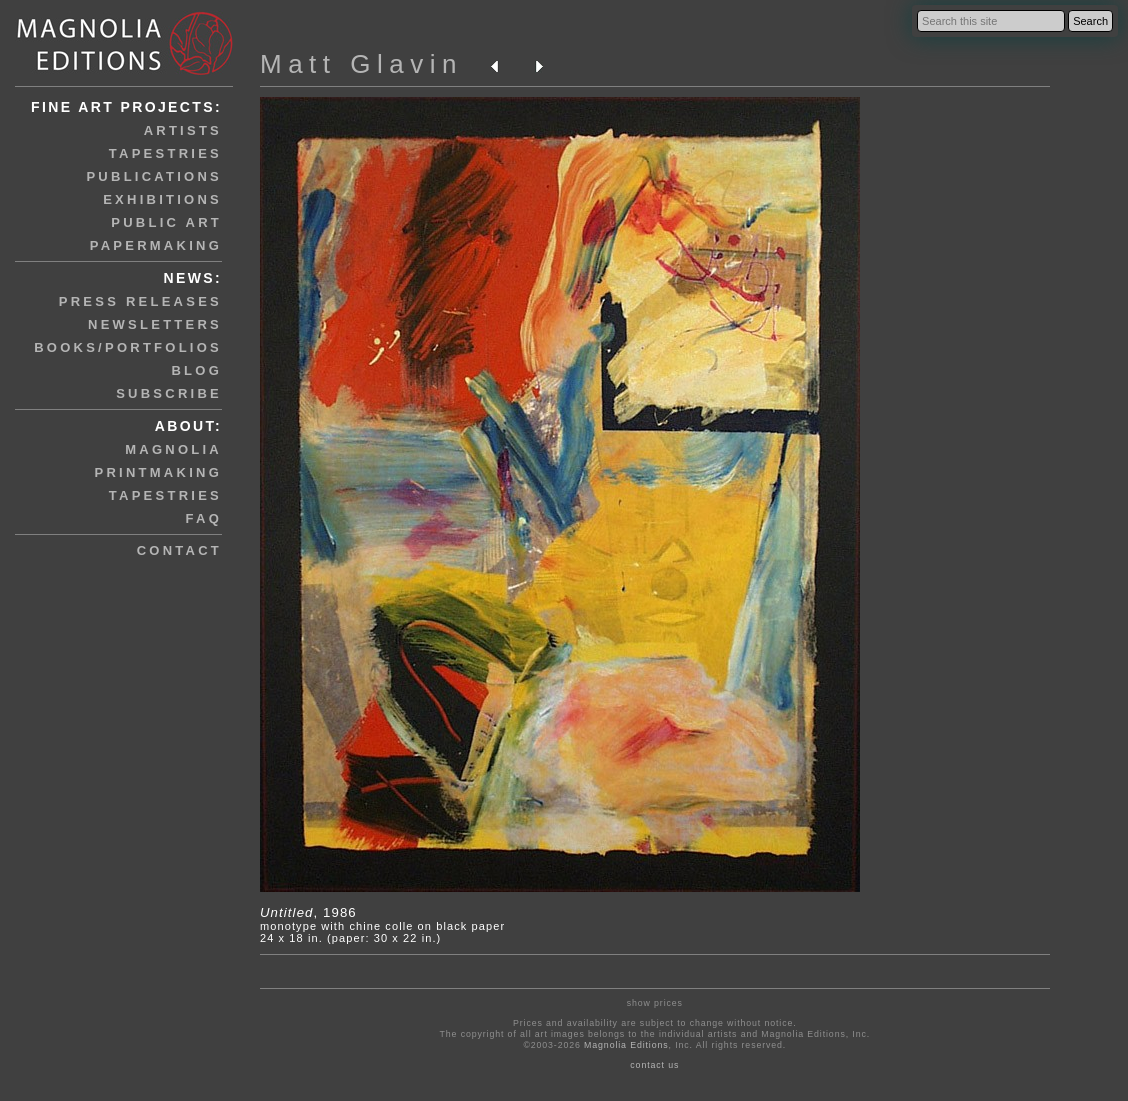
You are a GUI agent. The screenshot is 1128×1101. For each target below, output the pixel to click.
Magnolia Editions (626, 1045)
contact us (654, 1065)
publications (154, 176)
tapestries (165, 153)
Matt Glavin (361, 64)
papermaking (156, 245)
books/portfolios (128, 347)
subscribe (169, 393)
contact (179, 550)
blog (196, 370)
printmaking (158, 472)
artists (183, 130)
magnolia (173, 449)
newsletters (155, 324)
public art (166, 222)
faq (204, 518)
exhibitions (162, 199)
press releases (140, 301)
